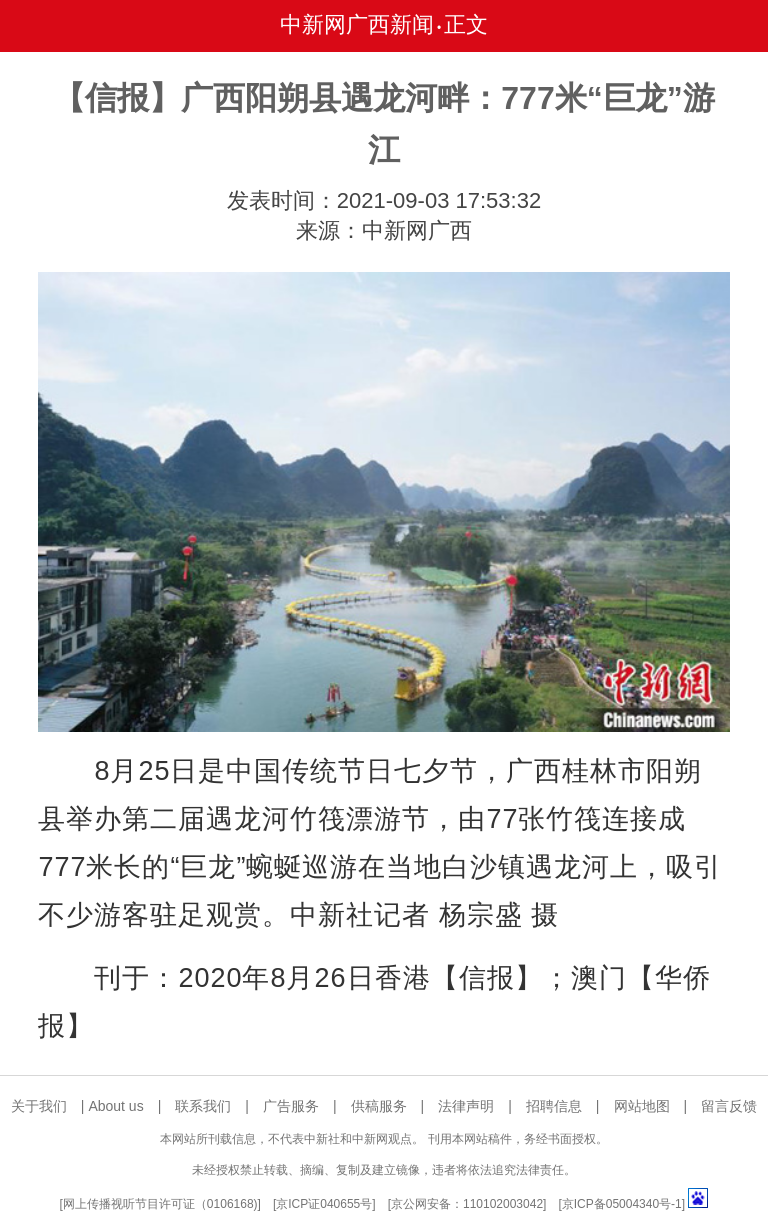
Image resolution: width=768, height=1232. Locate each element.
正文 (466, 24)
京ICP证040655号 (324, 1204)
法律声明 (466, 1106)
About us (115, 1106)
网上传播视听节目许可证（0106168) (160, 1204)
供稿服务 (379, 1106)
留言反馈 (729, 1106)
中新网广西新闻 (357, 24)
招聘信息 (554, 1106)
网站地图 (642, 1106)
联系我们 (203, 1106)
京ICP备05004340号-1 (622, 1204)
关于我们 (39, 1106)
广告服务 (291, 1106)
